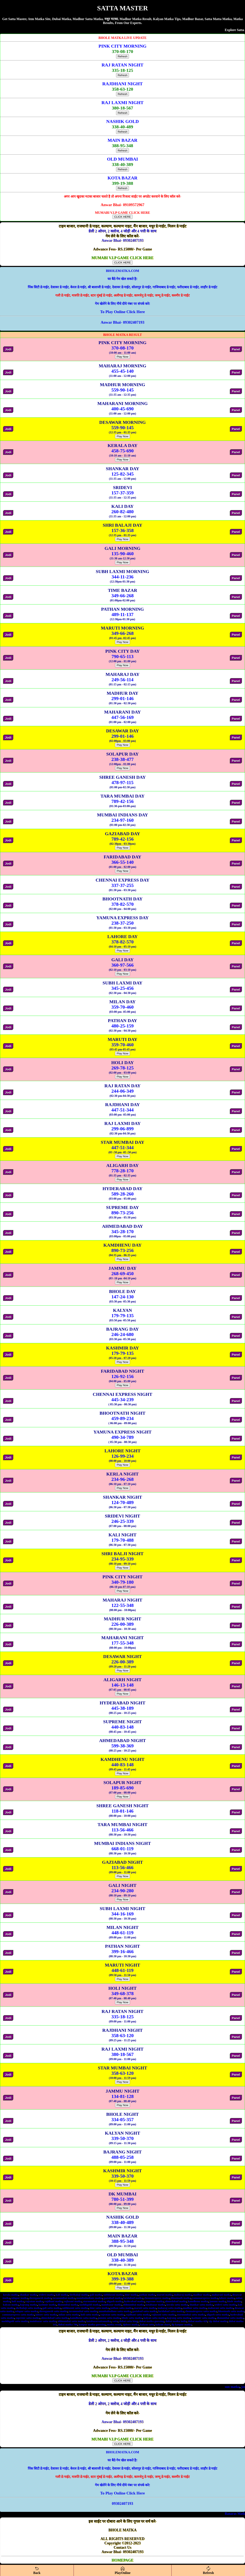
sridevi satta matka (225, 2304)
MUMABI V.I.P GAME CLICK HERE (122, 214)
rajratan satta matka (113, 2314)
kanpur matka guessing (92, 2324)
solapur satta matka (26, 2311)
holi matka (18, 2301)
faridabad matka (133, 2298)
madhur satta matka (194, 2307)
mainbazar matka (111, 2304)
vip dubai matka (218, 2321)
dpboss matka (131, 2324)
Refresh (122, 56)
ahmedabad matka (176, 2301)
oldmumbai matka (133, 2304)
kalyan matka (11, 2304)
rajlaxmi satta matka (164, 2314)
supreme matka (155, 2301)
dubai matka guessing (151, 2321)
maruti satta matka (145, 2307)
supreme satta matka (28, 2317)
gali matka (96, 2294)
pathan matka (147, 2294)
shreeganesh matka (40, 2298)
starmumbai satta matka (191, 2314)
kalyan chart (162, 2324)
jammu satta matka (109, 2317)
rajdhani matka (53, 2301)
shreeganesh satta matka (53, 2311)
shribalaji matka (79, 2294)
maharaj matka (183, 2294)
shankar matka (28, 2294)
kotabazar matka (155, 2304)
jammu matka (218, 2301)
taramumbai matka (64, 2298)
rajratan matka (34, 2301)
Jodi (8, 349)
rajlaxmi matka (73, 2301)
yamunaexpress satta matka (18, 2314)
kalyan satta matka (155, 2317)
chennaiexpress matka (157, 2298)
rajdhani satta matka (138, 2314)
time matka (131, 2294)
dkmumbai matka (67, 2304)
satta (115, 2321)
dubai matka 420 (197, 2321)
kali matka (62, 2294)
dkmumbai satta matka (230, 2317)
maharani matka (221, 2294)
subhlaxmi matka (113, 2294)
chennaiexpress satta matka (201, 2311)
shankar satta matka (201, 2304)
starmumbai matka (94, 2301)
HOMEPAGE (122, 2560)
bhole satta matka (132, 2317)
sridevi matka (46, 2294)
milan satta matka (68, 2314)
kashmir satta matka (204, 2317)
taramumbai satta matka (83, 2311)
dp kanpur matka (181, 2324)
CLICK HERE (122, 216)
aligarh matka (115, 2301)
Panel (236, 349)
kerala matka (10, 2294)
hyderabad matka (134, 2301)
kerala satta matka (177, 2304)
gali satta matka (51, 2307)
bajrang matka (28, 2304)
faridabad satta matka (171, 2311)
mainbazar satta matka (43, 2321)
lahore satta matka (46, 2314)
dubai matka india (176, 2321)
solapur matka (19, 2298)
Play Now (122, 356)
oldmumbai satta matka (71, 2321)
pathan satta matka (121, 2307)
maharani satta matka (220, 2307)
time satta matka (99, 2307)
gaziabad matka (113, 2298)
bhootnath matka (181, 2298)
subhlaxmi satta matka (75, 2307)
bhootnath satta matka (231, 2311)
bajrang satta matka (178, 2317)
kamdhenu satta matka (83, 2317)
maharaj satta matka (170, 2307)
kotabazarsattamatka (98, 2321)
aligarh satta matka (217, 2314)
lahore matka (227, 2298)
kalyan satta (147, 2324)
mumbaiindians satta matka (115, 2311)
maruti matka (165, 2294)
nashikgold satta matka (15, 2321)
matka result (114, 2324)
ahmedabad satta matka (55, 2317)
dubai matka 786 (67, 2324)
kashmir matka (47, 2304)
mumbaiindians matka (89, 2298)
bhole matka (234, 2301)
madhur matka (201, 2294)
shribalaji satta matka (28, 2307)
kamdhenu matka (198, 2301)
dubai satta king (128, 2321)
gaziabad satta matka (144, 2311)
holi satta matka (90, 2314)
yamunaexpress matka (205, 2298)
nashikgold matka (89, 2304)
